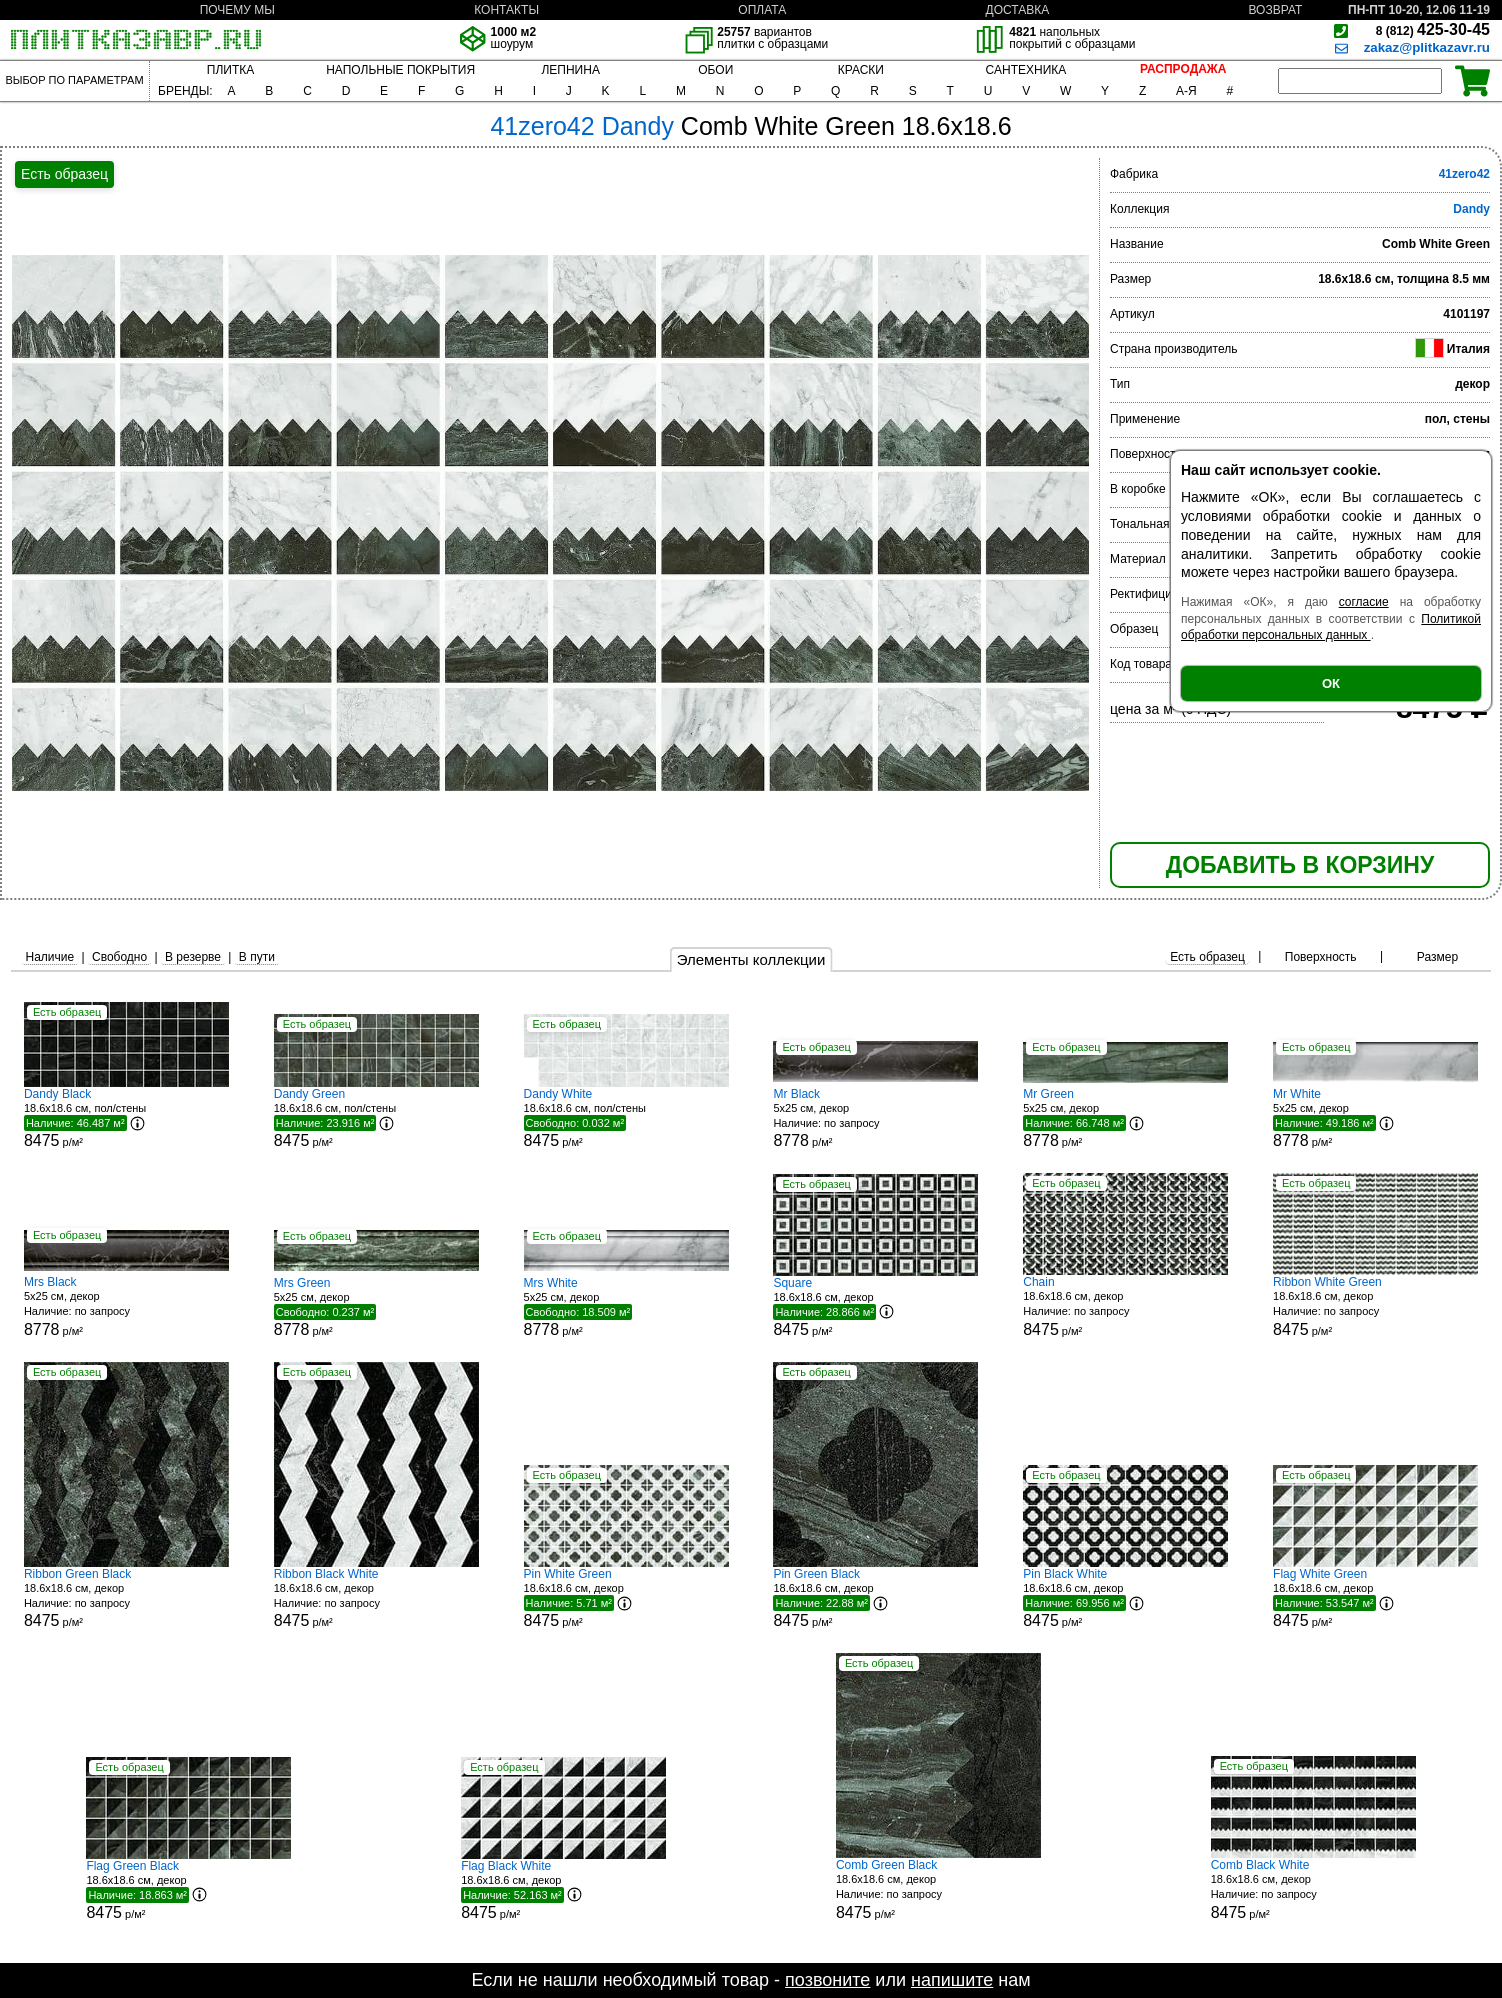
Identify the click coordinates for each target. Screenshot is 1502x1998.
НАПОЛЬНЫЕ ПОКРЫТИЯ (400, 70)
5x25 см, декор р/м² (875, 1118)
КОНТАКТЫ (506, 10)
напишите (952, 1980)
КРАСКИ (861, 70)
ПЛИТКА (230, 70)
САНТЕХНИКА (1026, 70)
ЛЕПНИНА (570, 70)
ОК (1331, 683)
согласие (1364, 602)
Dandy (1471, 209)
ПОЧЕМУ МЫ (237, 10)
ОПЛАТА (762, 10)
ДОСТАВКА (1018, 10)
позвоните (827, 1980)
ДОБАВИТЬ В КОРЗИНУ (1300, 865)
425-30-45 (1433, 29)
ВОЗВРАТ (1276, 10)
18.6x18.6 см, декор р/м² (875, 1307)
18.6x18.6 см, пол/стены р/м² (126, 1118)
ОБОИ (715, 70)
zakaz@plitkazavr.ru (1427, 47)
